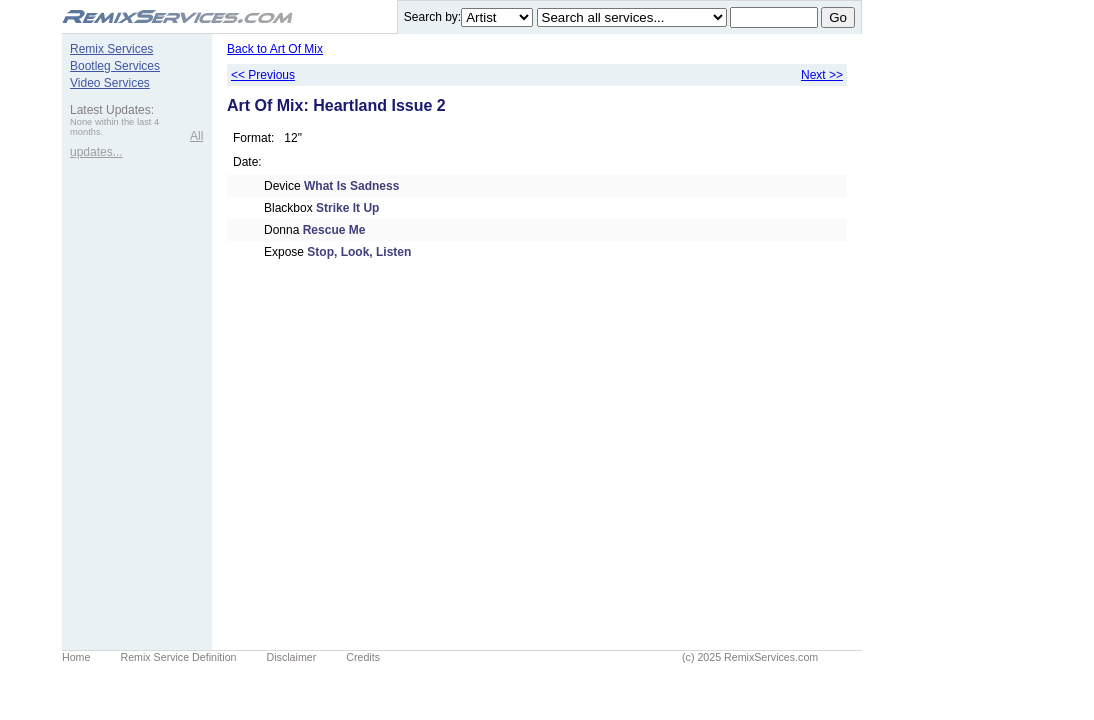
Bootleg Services (115, 66)
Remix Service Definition (178, 657)
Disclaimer (292, 657)
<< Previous (263, 75)
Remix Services (111, 49)
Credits (363, 657)
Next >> (822, 75)
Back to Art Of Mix (275, 49)
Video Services (110, 83)
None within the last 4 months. (114, 127)
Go (838, 17)
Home (76, 657)
